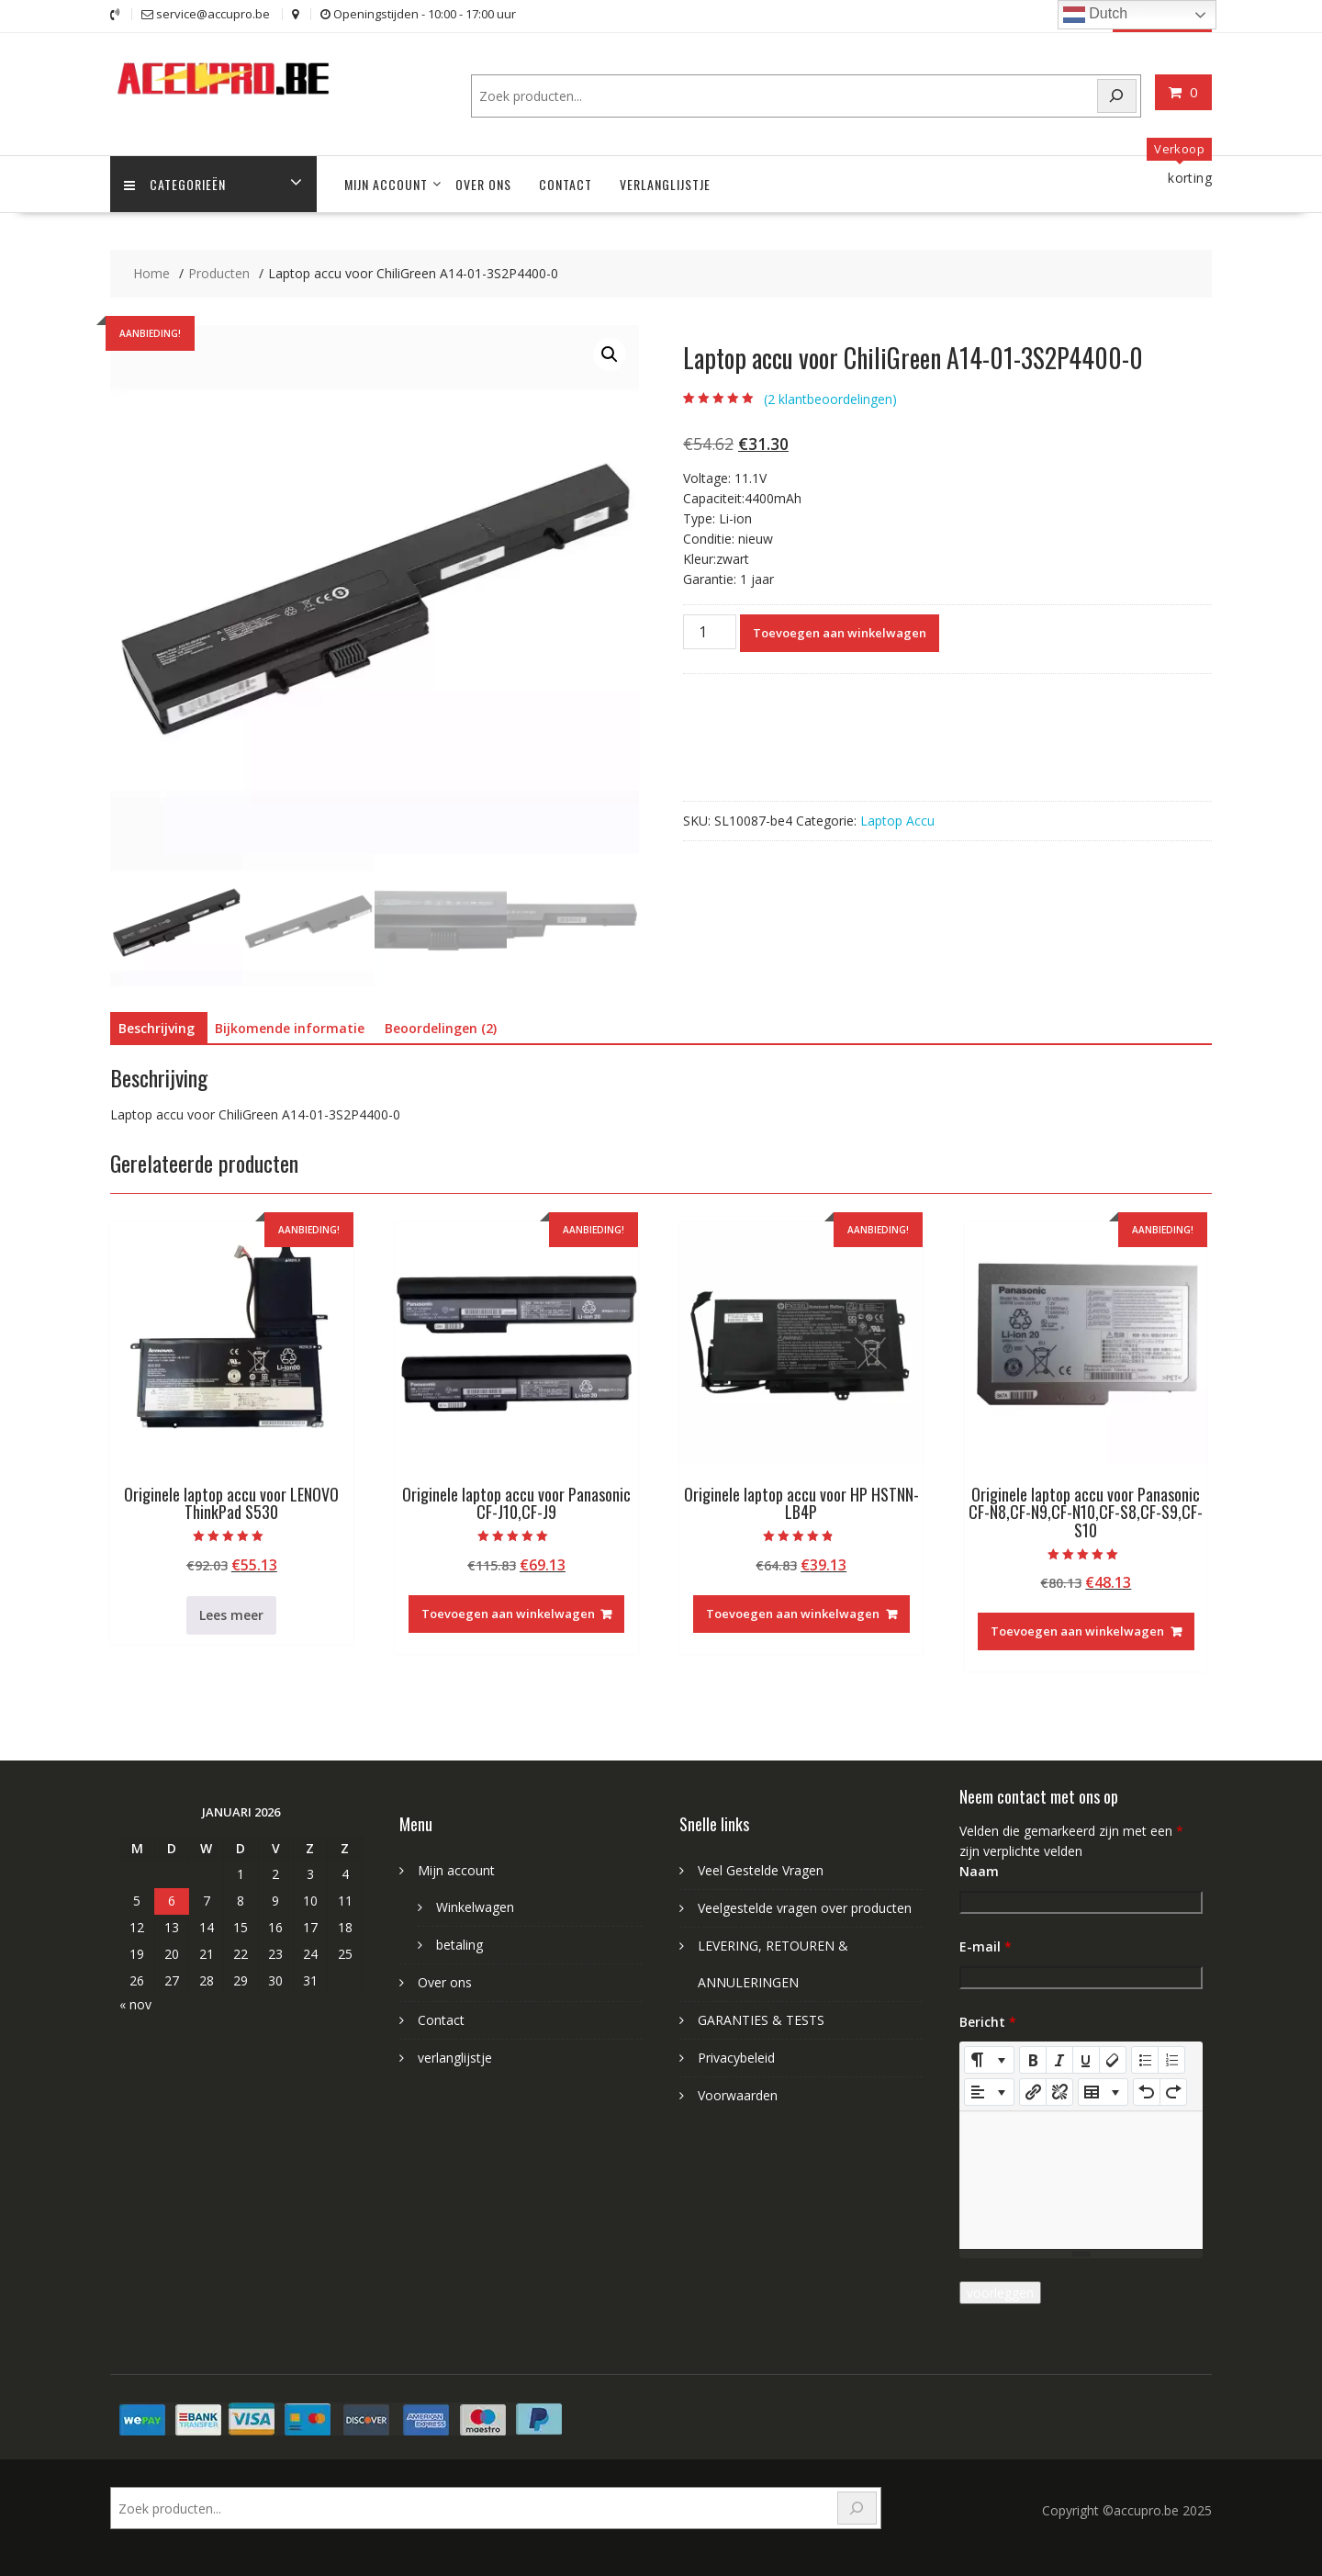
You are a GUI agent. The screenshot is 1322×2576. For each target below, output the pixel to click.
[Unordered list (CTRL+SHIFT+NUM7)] (1145, 2060)
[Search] (1117, 96)
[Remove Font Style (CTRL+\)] (1112, 2060)
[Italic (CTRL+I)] (1059, 2060)
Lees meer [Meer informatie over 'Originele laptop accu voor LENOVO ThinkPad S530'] (231, 1615)
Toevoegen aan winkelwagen (839, 632)
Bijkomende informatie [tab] (289, 1028)
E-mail (985, 1946)
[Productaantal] (709, 631)
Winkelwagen (475, 1907)
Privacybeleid (736, 2057)
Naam (979, 1871)
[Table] (1103, 2092)
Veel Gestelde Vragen (760, 1870)
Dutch (1095, 15)
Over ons (483, 184)
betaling (459, 1944)
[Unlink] (1059, 2092)
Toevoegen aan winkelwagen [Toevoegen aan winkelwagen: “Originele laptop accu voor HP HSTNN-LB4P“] (792, 1613)
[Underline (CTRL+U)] (1086, 2060)
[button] (609, 354)
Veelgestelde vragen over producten (805, 1908)
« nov (135, 2004)
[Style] (989, 2060)
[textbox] (1081, 2180)
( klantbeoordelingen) (830, 399)
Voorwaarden (738, 2095)
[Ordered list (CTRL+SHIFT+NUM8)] (1171, 2060)
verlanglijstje (665, 184)
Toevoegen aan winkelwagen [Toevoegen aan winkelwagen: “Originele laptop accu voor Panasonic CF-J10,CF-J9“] (508, 1613)
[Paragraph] (989, 2092)
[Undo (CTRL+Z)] (1146, 2092)
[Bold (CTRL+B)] (1033, 2060)
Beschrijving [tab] (156, 1028)
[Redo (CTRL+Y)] (1173, 2092)
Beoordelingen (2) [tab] (441, 1028)
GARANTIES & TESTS (761, 2020)
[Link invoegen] (1033, 2092)
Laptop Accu (897, 820)
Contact (565, 184)
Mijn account (386, 184)
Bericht (987, 2021)
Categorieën (175, 184)
